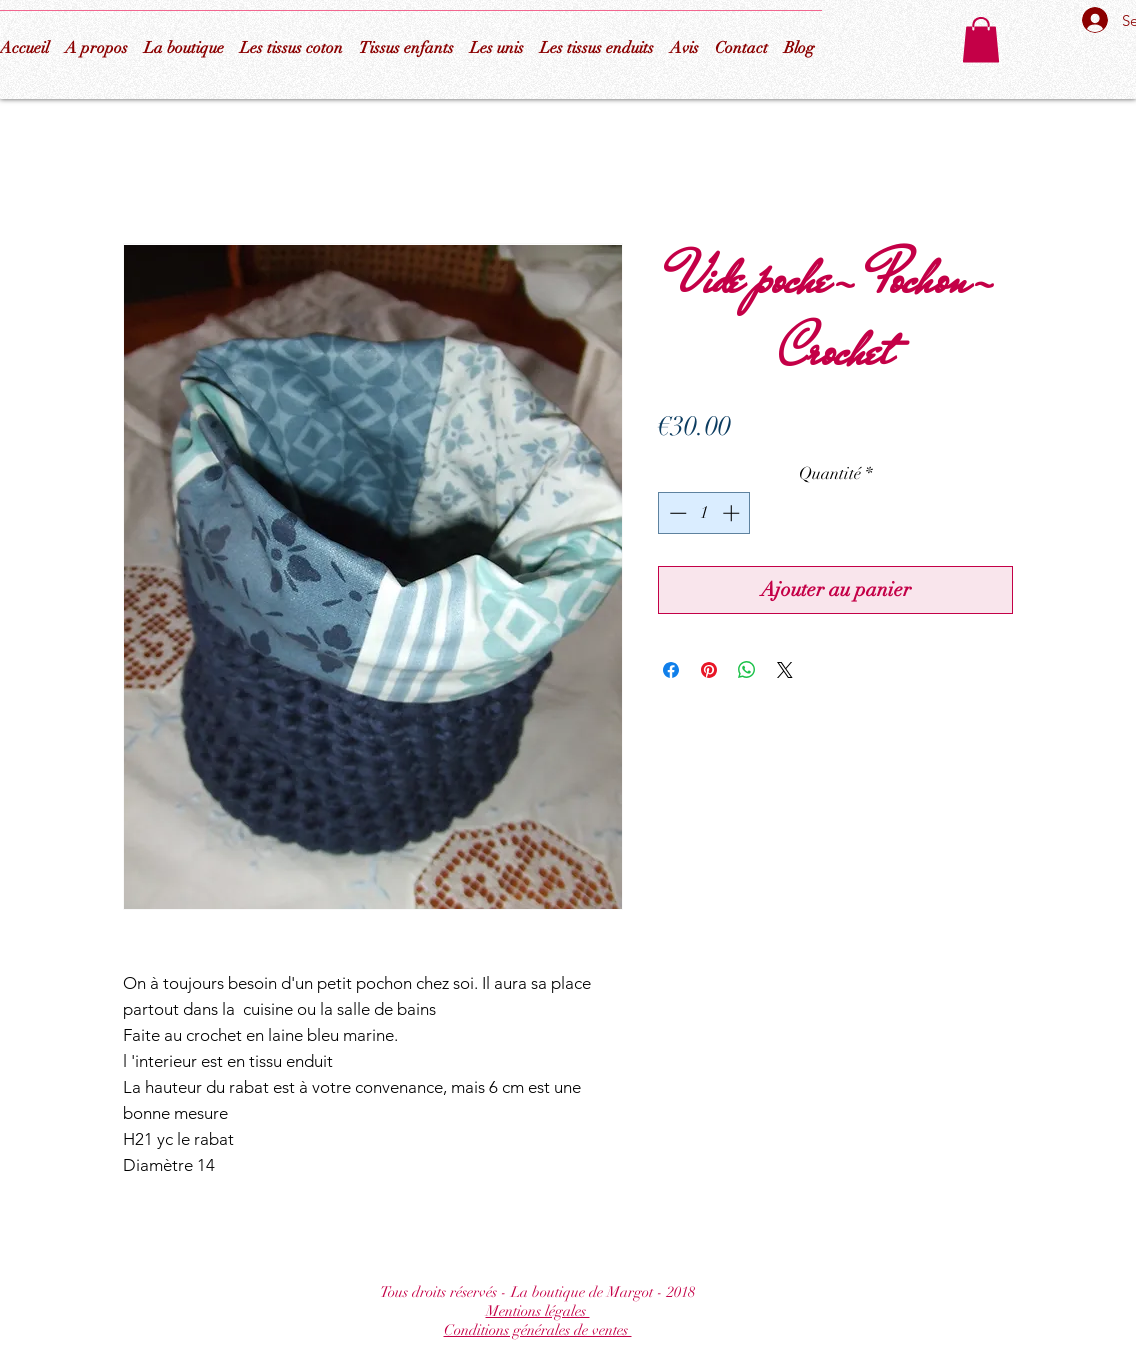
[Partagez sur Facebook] (671, 670)
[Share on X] (785, 670)
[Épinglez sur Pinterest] (709, 670)
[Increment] (733, 513)
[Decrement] (676, 513)
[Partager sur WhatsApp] (747, 670)
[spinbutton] (704, 513)
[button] (981, 39)
